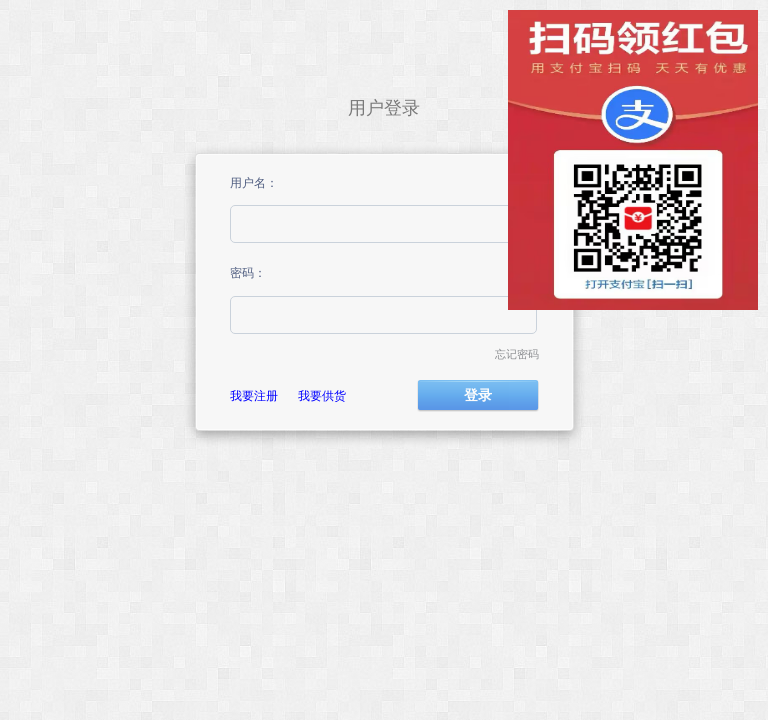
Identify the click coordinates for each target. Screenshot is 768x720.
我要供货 (322, 396)
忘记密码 (517, 354)
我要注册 (254, 396)
